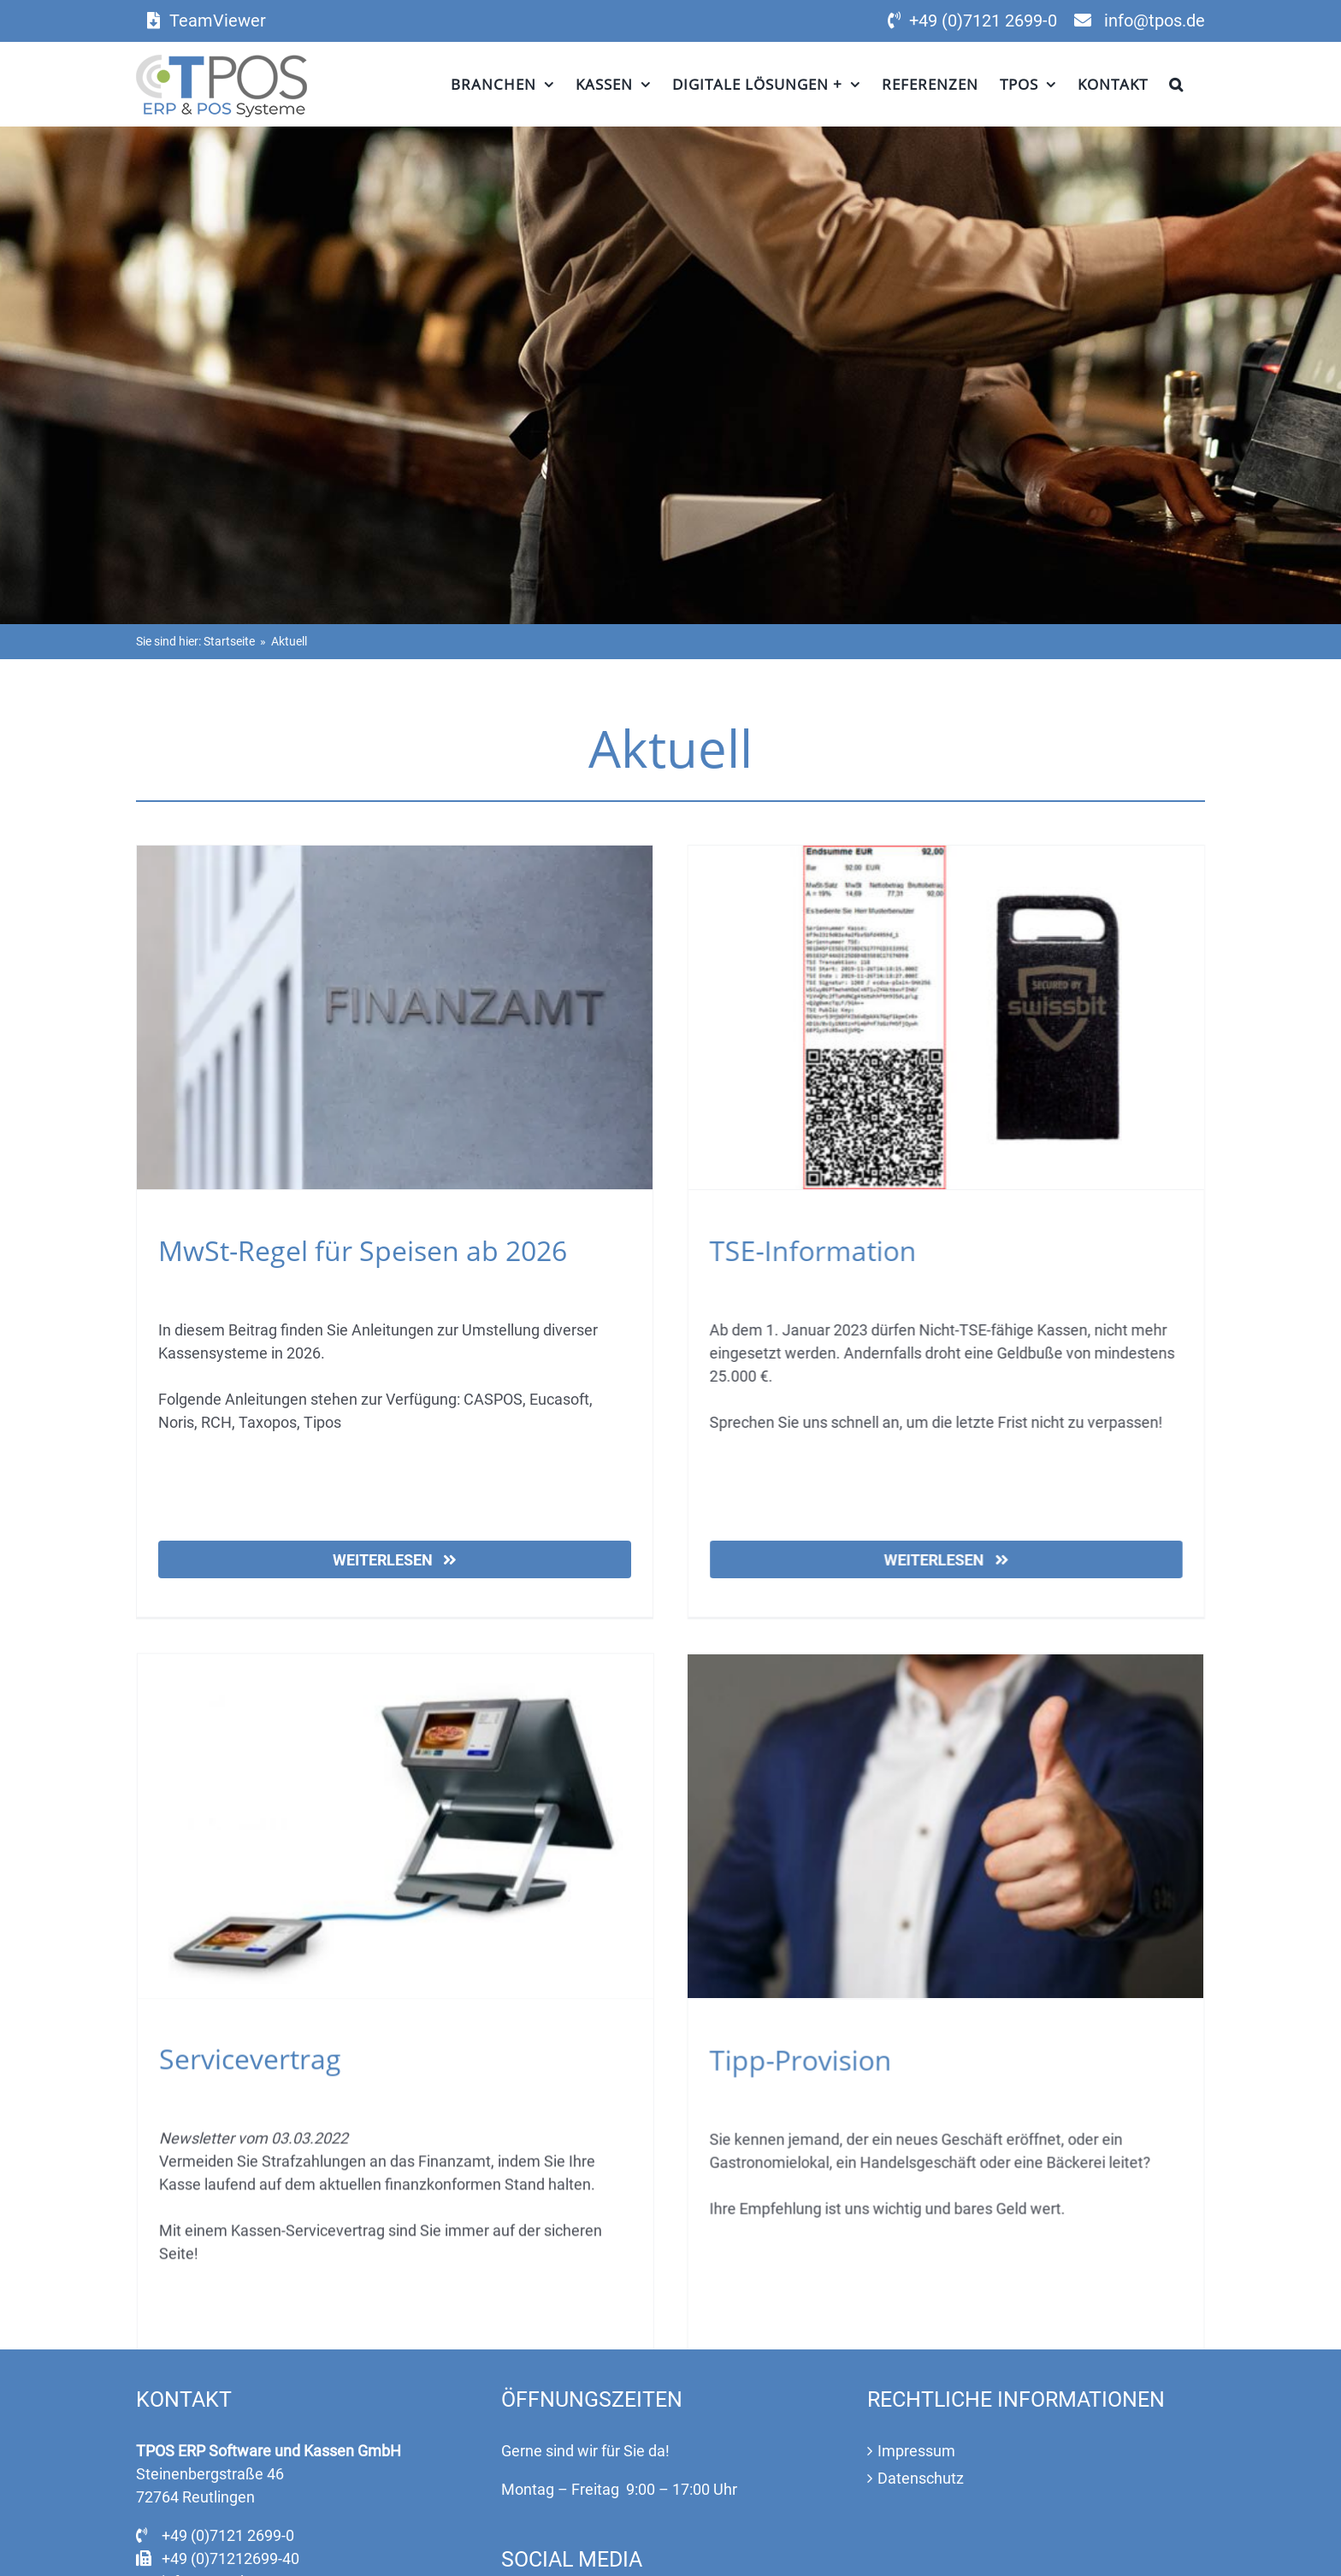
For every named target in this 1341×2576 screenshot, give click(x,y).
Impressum (916, 2330)
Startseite (229, 641)
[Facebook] (515, 2493)
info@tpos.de (1154, 20)
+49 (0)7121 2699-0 (983, 20)
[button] (1176, 84)
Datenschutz (920, 2358)
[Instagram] (554, 2493)
